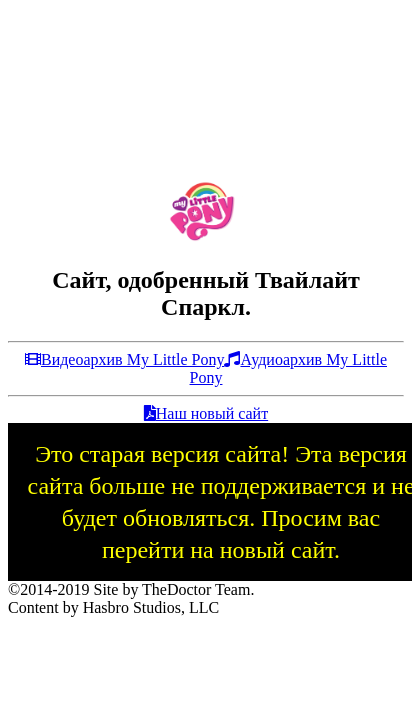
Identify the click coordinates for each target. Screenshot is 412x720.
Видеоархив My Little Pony (124, 359)
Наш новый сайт (206, 413)
